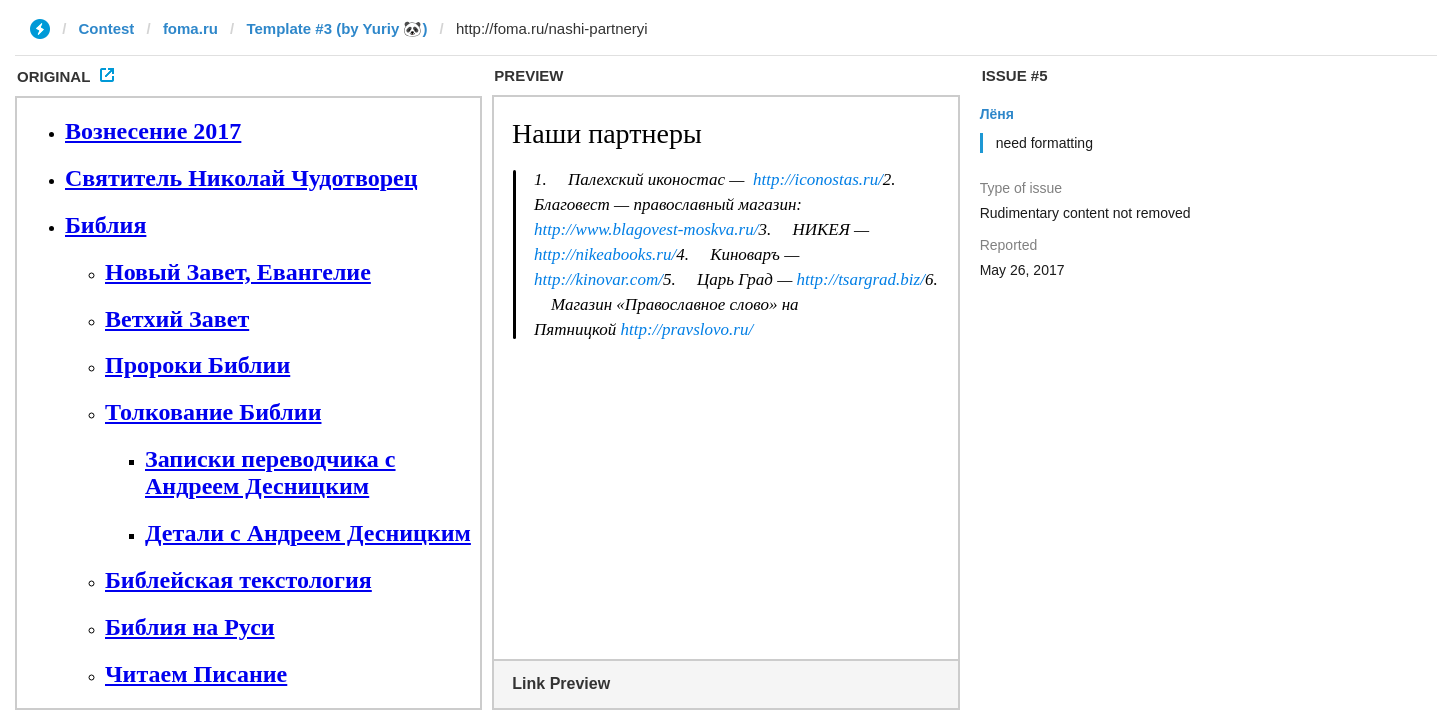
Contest (107, 28)
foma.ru (190, 28)
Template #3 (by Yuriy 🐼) (336, 28)
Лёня (997, 114)
